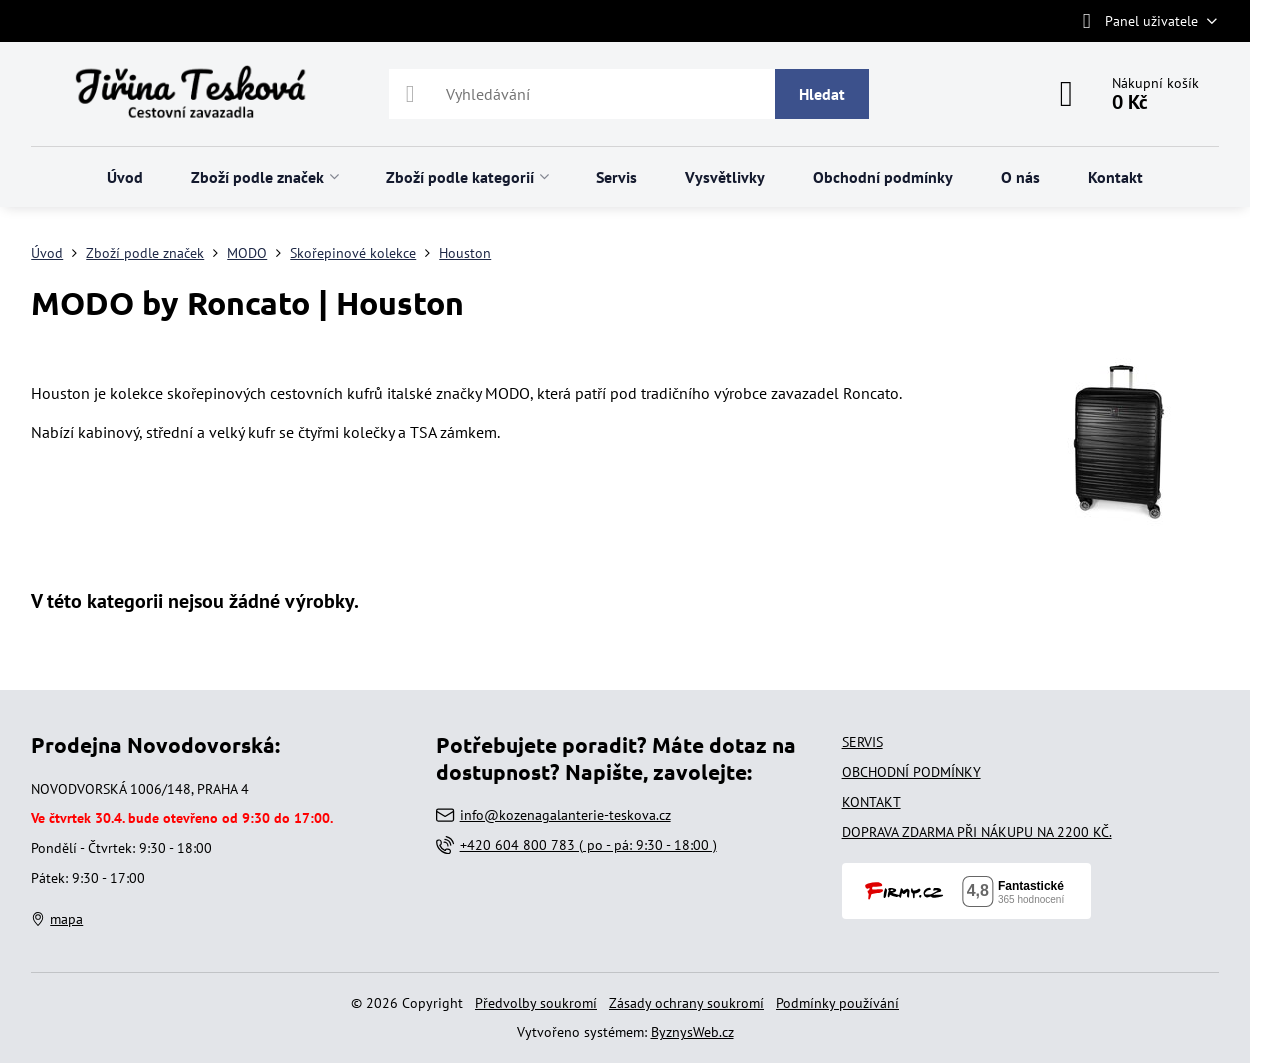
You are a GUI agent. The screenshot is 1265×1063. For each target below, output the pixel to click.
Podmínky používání (837, 1003)
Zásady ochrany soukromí (686, 1003)
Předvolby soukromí (536, 1003)
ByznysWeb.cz (692, 1032)
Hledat (822, 94)
